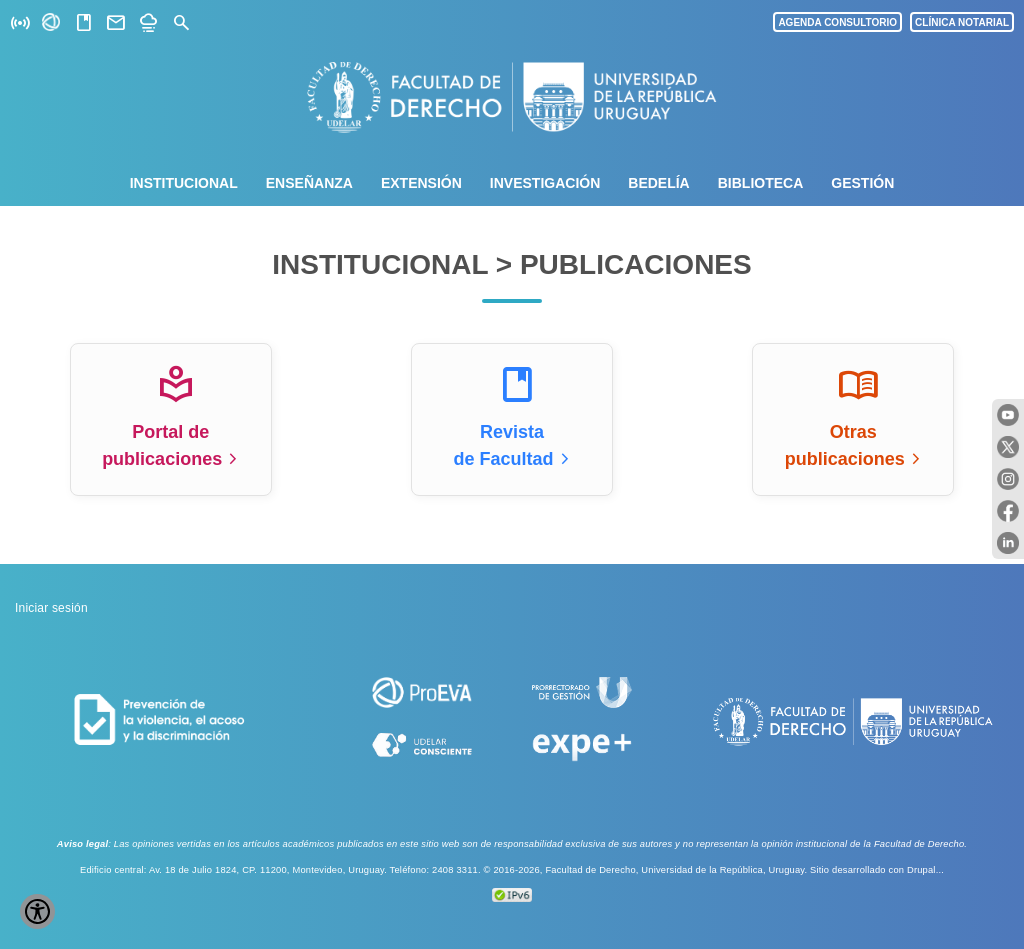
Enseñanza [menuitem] (309, 183)
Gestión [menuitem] (862, 183)
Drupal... (925, 870)
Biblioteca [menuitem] (761, 183)
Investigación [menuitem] (545, 183)
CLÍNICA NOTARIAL (962, 22)
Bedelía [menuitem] (658, 183)
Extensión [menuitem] (421, 183)
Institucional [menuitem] (184, 183)
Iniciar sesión (51, 608)
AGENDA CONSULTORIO (837, 22)
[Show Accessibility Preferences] (37, 911)
